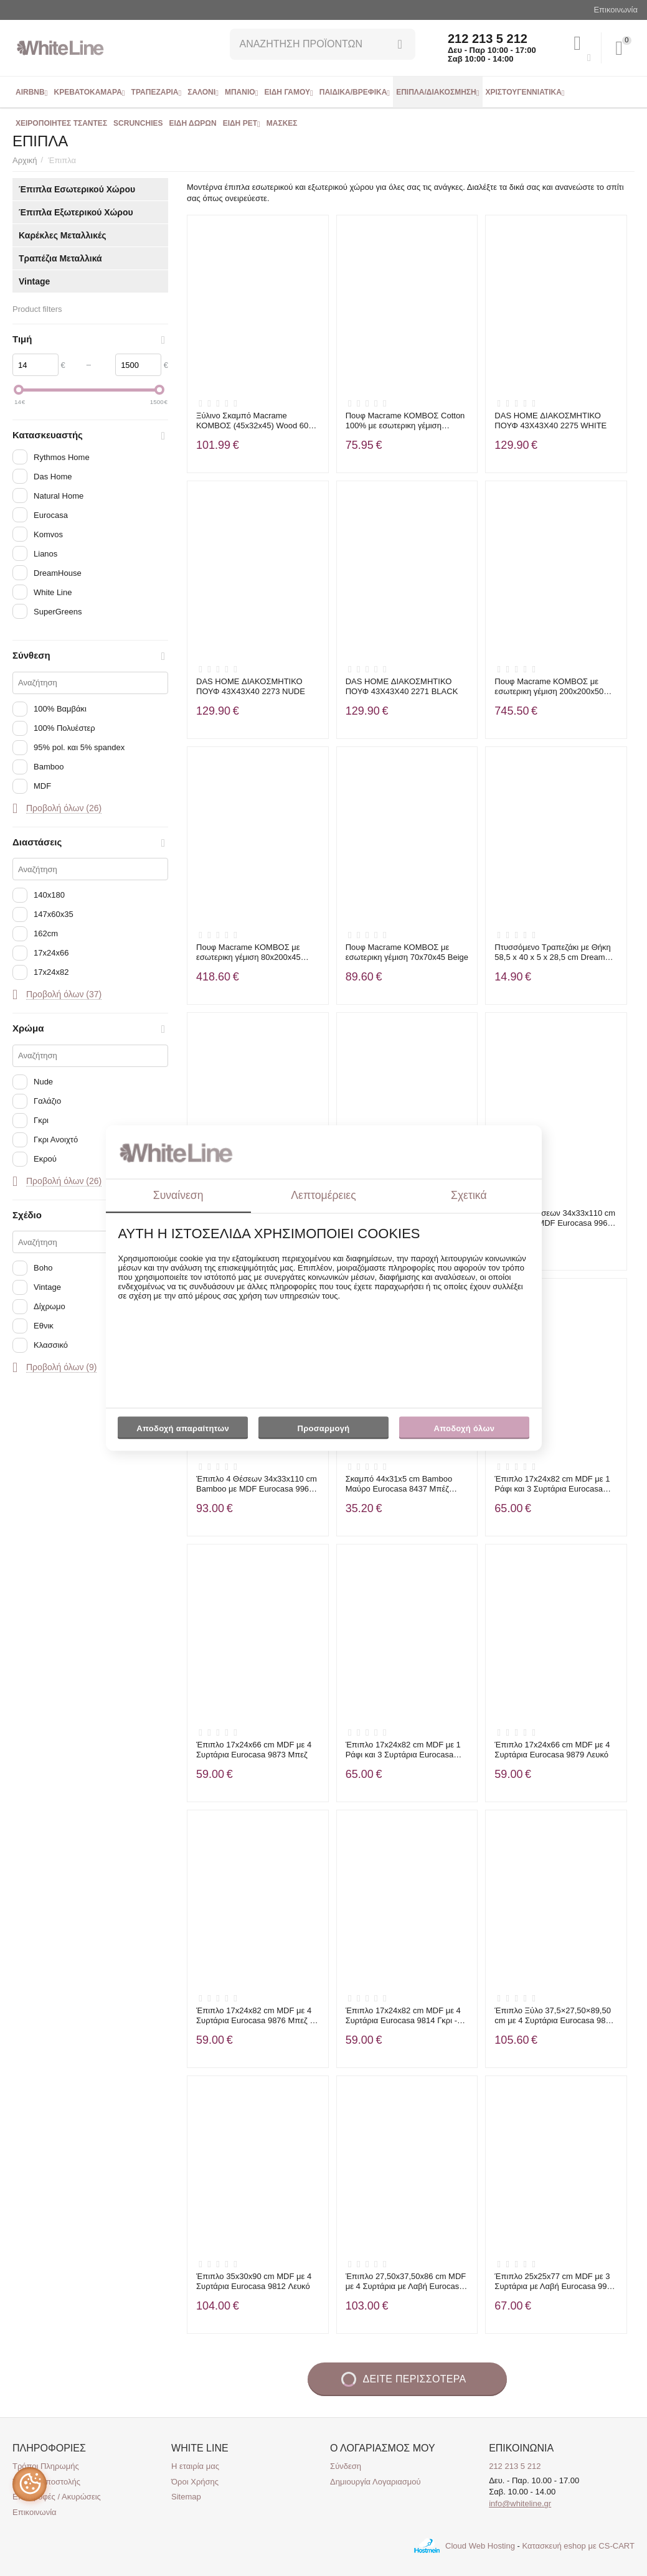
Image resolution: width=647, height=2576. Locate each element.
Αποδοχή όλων (464, 1428)
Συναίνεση (178, 1195)
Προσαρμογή (323, 1431)
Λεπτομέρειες (323, 1195)
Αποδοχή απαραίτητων (182, 1428)
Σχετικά (469, 1195)
